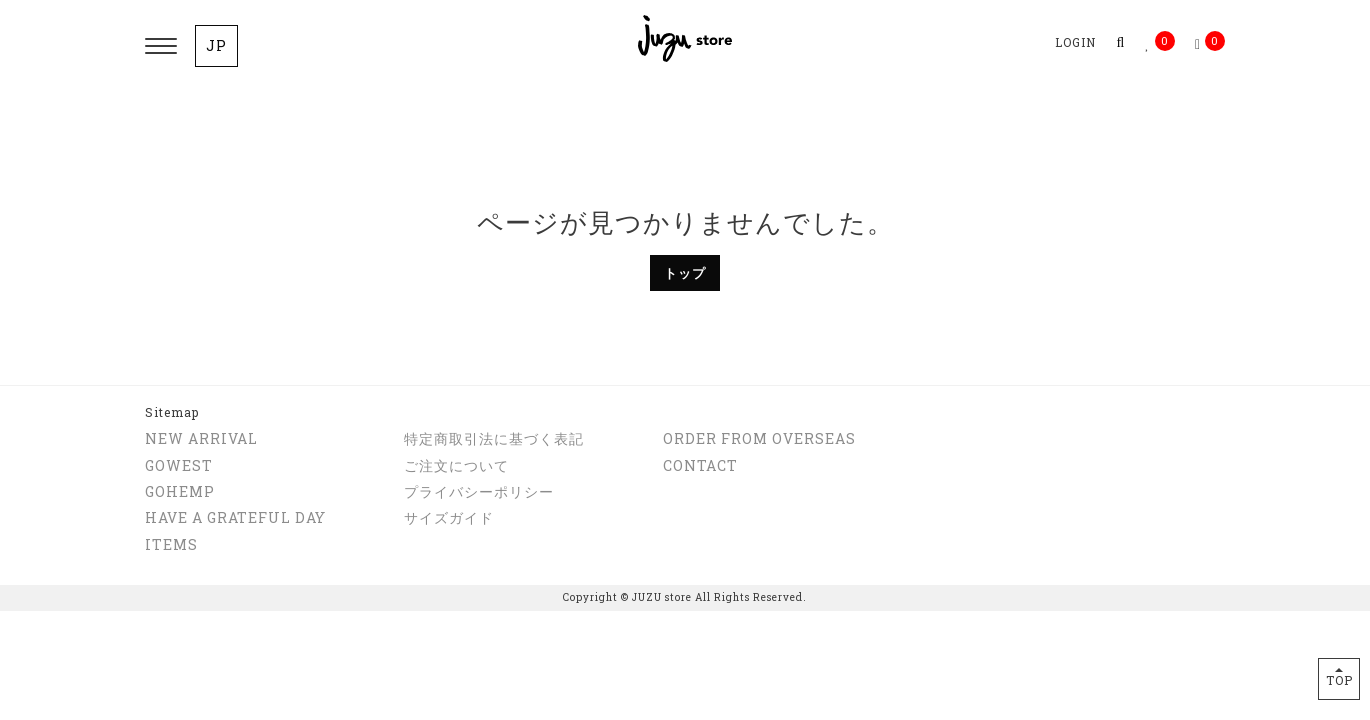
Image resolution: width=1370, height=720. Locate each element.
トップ (685, 273)
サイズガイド (449, 517)
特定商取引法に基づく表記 (494, 438)
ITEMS (171, 544)
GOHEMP (180, 491)
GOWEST (179, 465)
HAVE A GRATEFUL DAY (235, 517)
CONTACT (700, 465)
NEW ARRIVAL (201, 438)
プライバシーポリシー (479, 491)
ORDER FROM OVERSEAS (759, 438)
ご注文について (456, 465)
